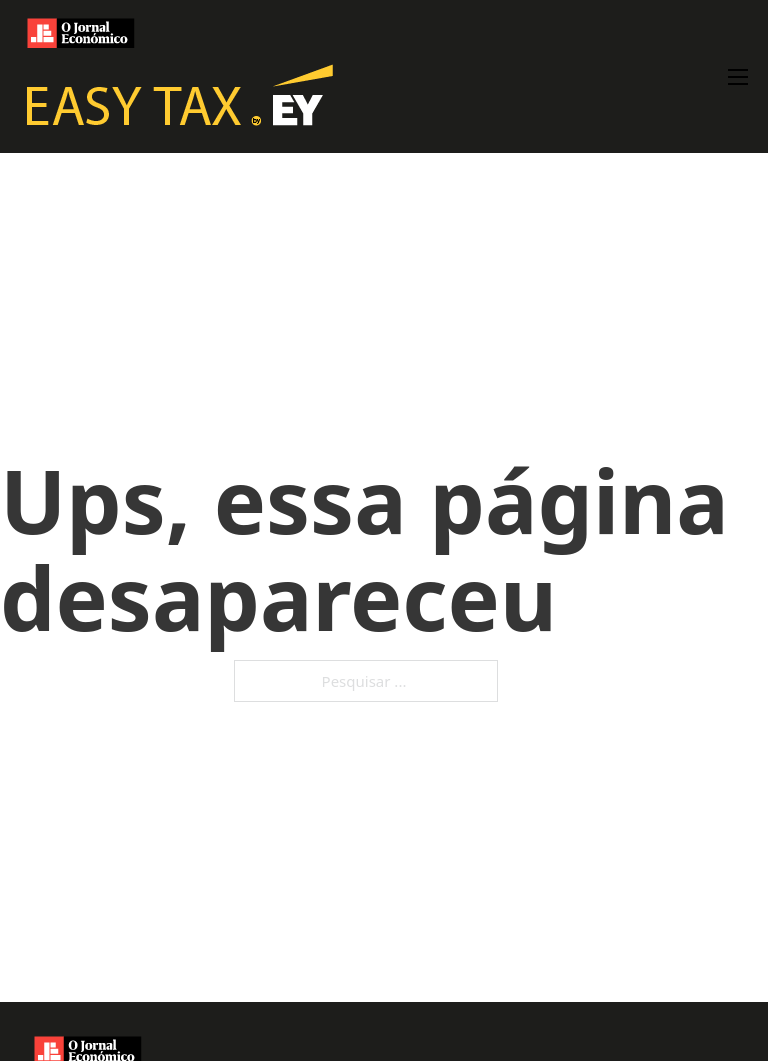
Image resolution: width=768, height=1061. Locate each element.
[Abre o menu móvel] (738, 77)
